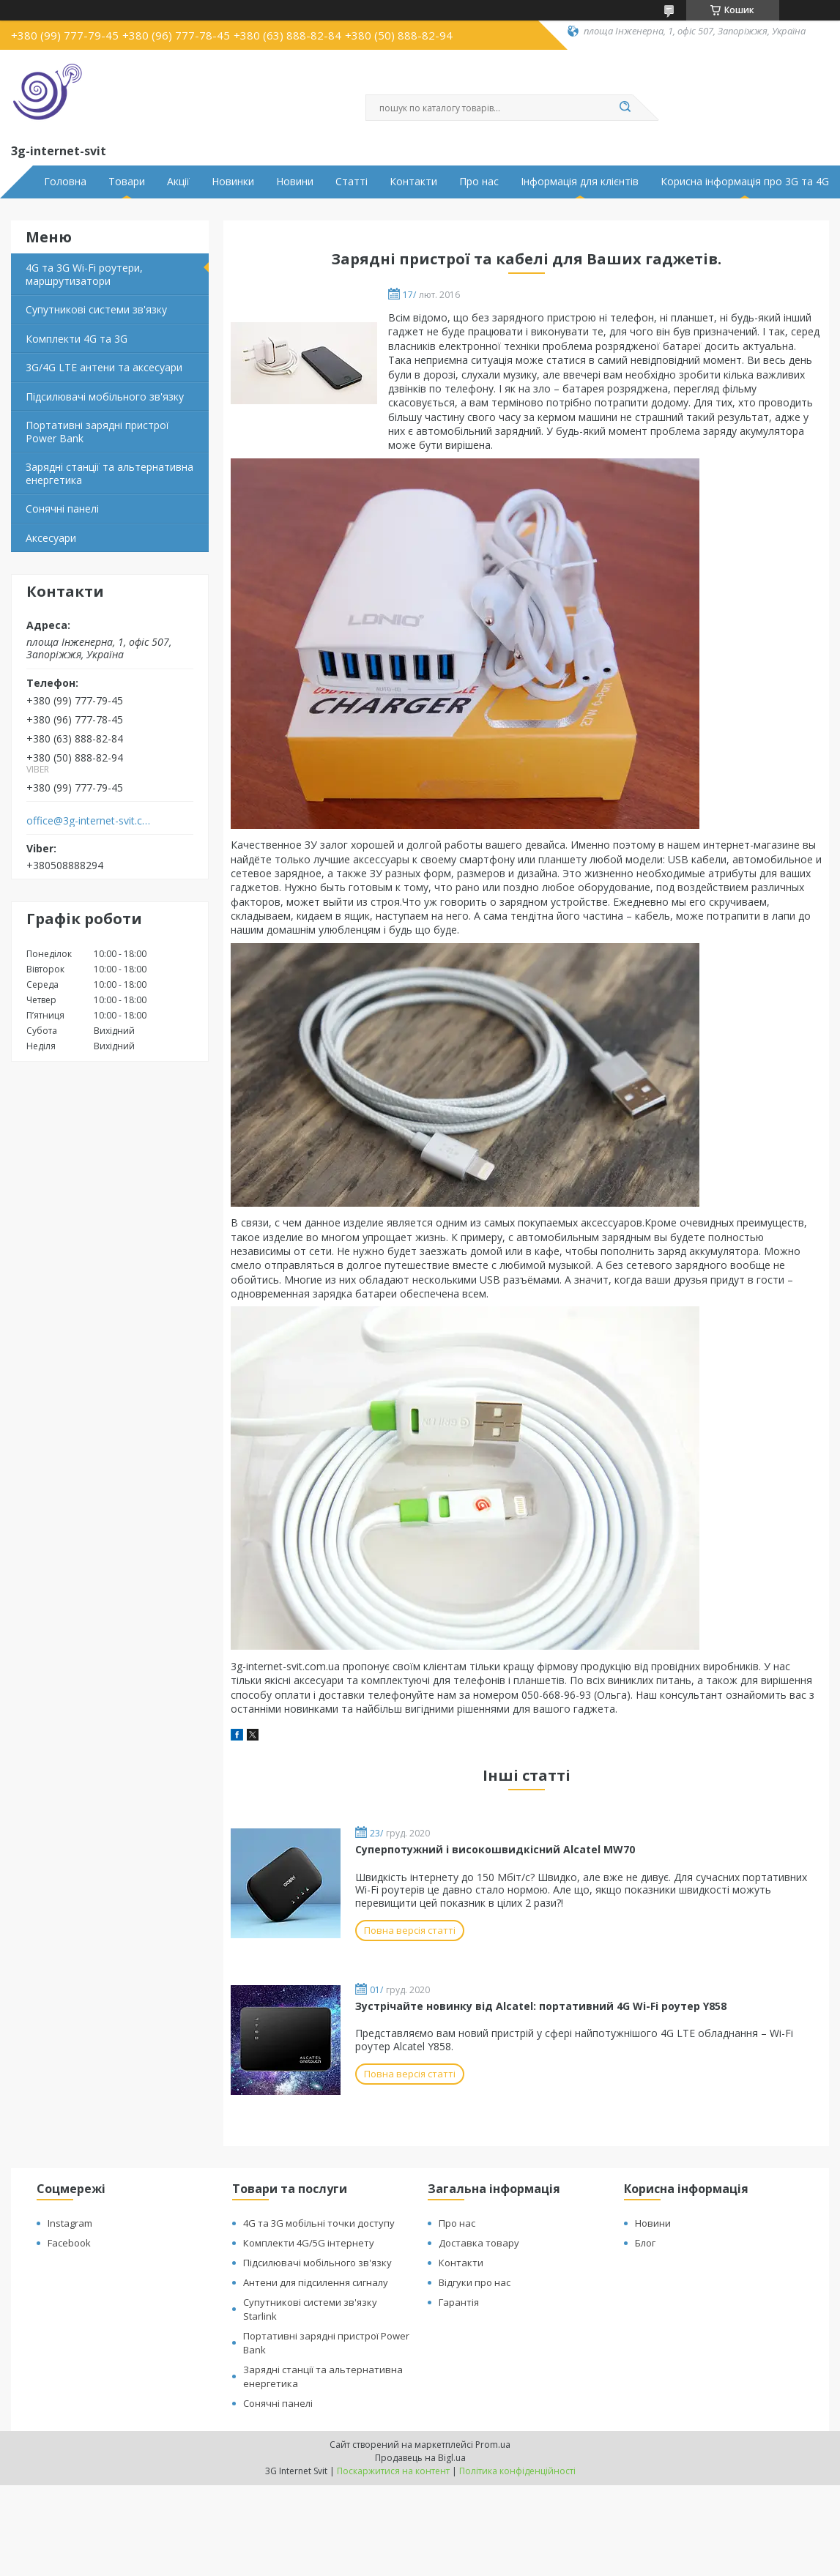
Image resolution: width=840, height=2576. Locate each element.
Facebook (69, 2242)
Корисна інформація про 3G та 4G (745, 181)
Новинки (233, 181)
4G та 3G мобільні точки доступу (319, 2223)
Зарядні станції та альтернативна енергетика (109, 473)
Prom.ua (492, 2444)
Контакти (413, 181)
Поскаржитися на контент (393, 2471)
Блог (645, 2242)
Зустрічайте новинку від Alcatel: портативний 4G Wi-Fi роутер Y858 (540, 2006)
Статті (351, 181)
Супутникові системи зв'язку (96, 309)
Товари (126, 181)
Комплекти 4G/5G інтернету (308, 2242)
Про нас (479, 181)
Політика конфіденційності (517, 2471)
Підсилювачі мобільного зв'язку (105, 396)
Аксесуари (51, 538)
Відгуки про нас (474, 2282)
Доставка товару (479, 2242)
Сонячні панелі (62, 508)
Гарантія (459, 2302)
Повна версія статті (410, 1930)
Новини (294, 181)
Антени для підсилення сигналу (315, 2282)
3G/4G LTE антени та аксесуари (104, 367)
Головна (65, 181)
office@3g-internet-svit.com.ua (90, 820)
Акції (178, 181)
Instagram (70, 2223)
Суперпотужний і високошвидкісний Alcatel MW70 (495, 1849)
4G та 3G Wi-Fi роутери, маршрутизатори (84, 274)
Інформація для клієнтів (580, 181)
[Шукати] (625, 107)
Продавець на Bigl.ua (420, 2458)
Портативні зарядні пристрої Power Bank (97, 431)
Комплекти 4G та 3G (76, 339)
